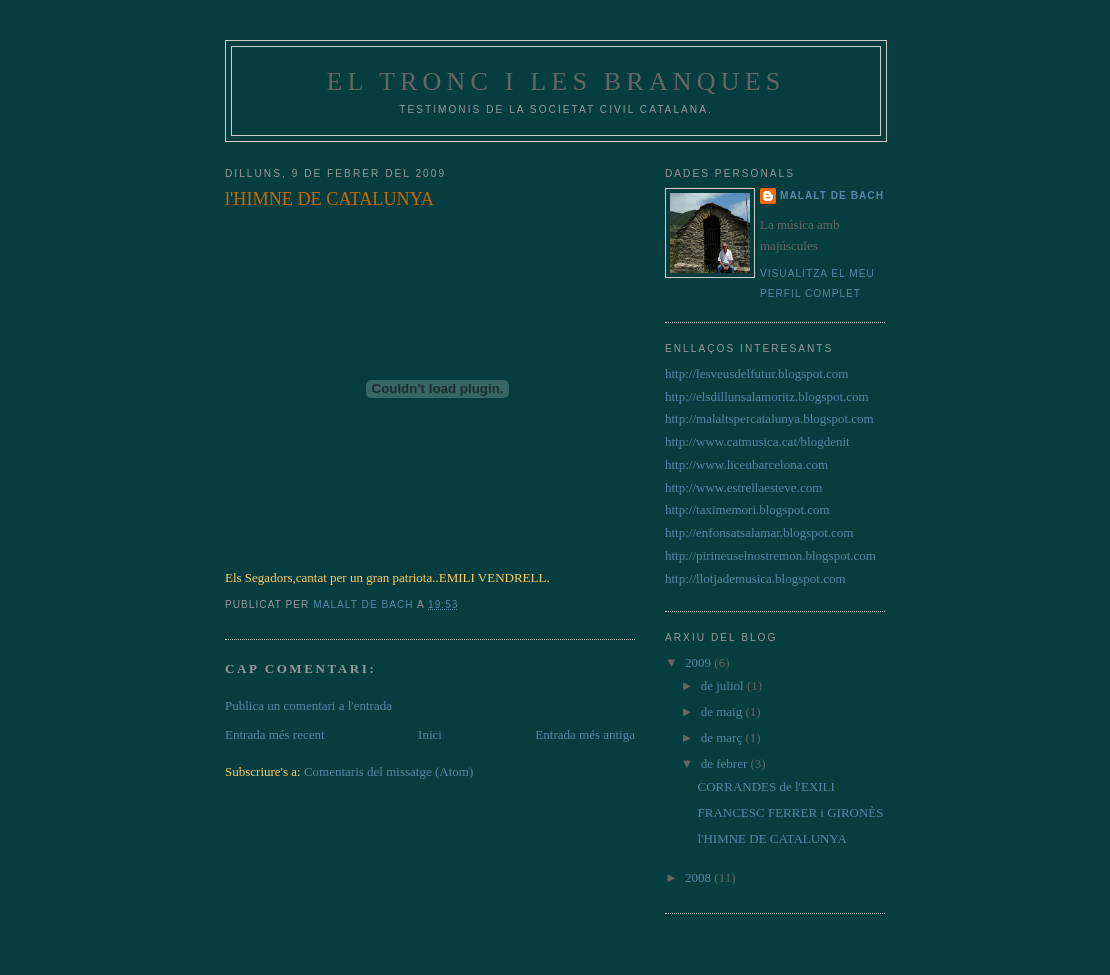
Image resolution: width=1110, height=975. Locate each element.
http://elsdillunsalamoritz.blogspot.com (767, 396)
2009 (699, 662)
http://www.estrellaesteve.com (743, 487)
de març (723, 737)
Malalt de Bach (832, 195)
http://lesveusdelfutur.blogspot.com (756, 373)
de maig (723, 711)
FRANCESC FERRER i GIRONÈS (790, 812)
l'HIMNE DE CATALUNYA (771, 838)
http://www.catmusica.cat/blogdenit (757, 441)
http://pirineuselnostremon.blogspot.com (770, 555)
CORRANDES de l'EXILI (765, 786)
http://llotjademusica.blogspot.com (755, 578)
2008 (699, 877)
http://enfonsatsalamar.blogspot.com (759, 532)
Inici (430, 734)
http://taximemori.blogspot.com (747, 509)
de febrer (726, 763)
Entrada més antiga (585, 734)
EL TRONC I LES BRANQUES (555, 81)
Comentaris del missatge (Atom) (388, 771)
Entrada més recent (275, 734)
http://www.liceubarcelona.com (746, 464)
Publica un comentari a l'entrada (308, 705)
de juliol (724, 685)
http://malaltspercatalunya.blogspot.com (769, 418)
